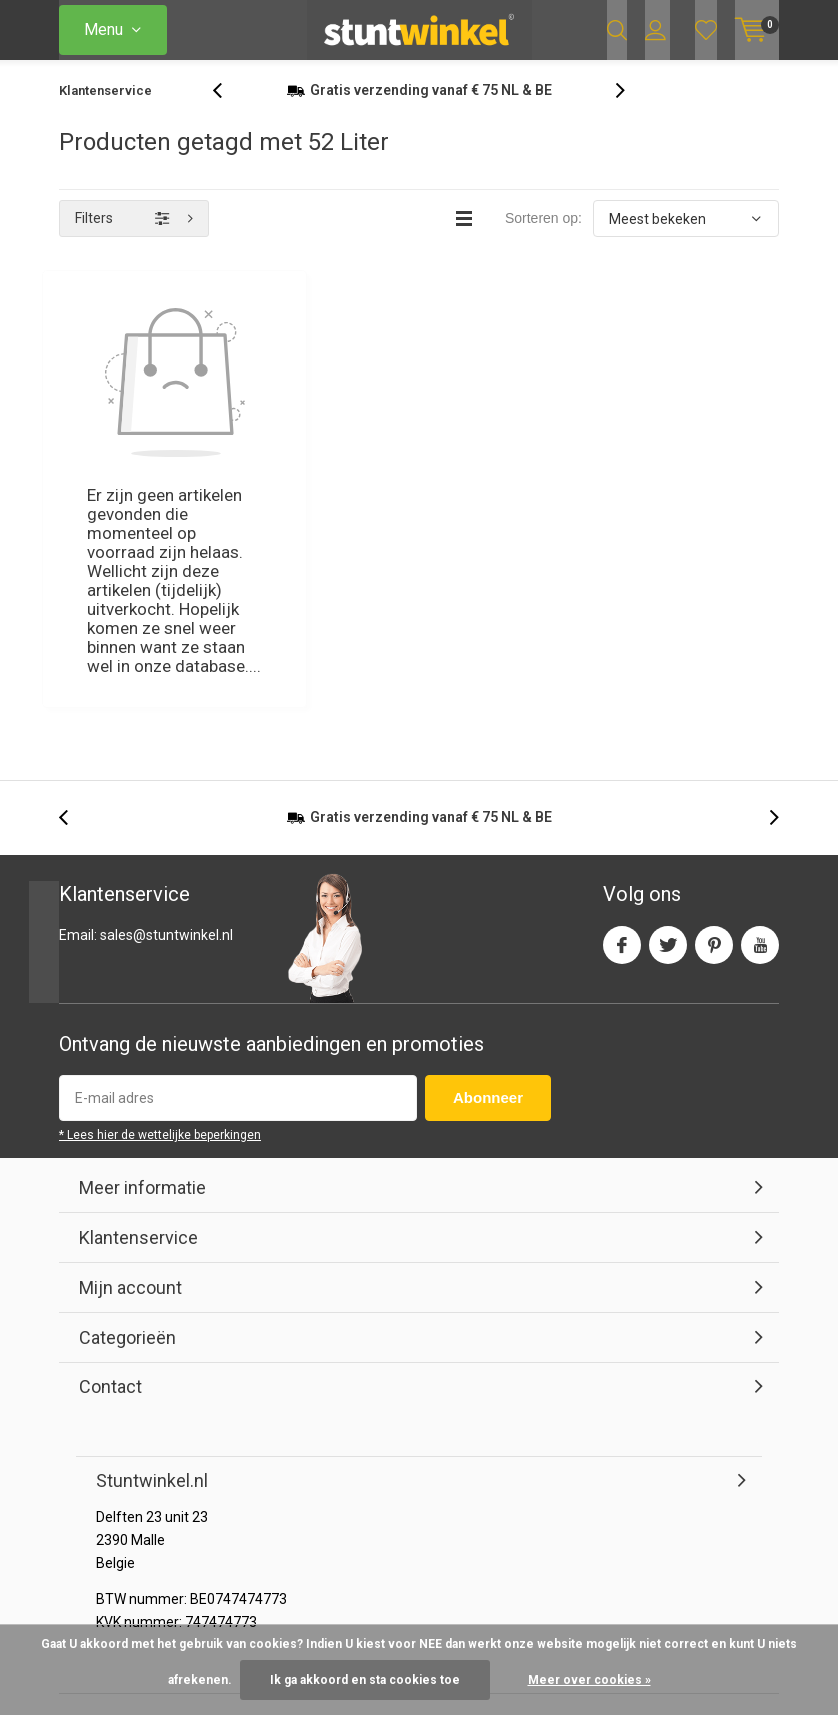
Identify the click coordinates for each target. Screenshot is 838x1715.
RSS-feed (680, 1512)
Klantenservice (105, 109)
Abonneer (488, 872)
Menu (103, 29)
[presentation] (228, 109)
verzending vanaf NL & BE (431, 109)
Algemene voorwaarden (558, 1512)
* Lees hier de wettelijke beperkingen (160, 910)
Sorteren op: (543, 237)
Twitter (668, 714)
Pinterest (714, 714)
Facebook (622, 714)
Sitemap (752, 1512)
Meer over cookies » (589, 1680)
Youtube (760, 714)
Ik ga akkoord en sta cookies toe (365, 1680)
